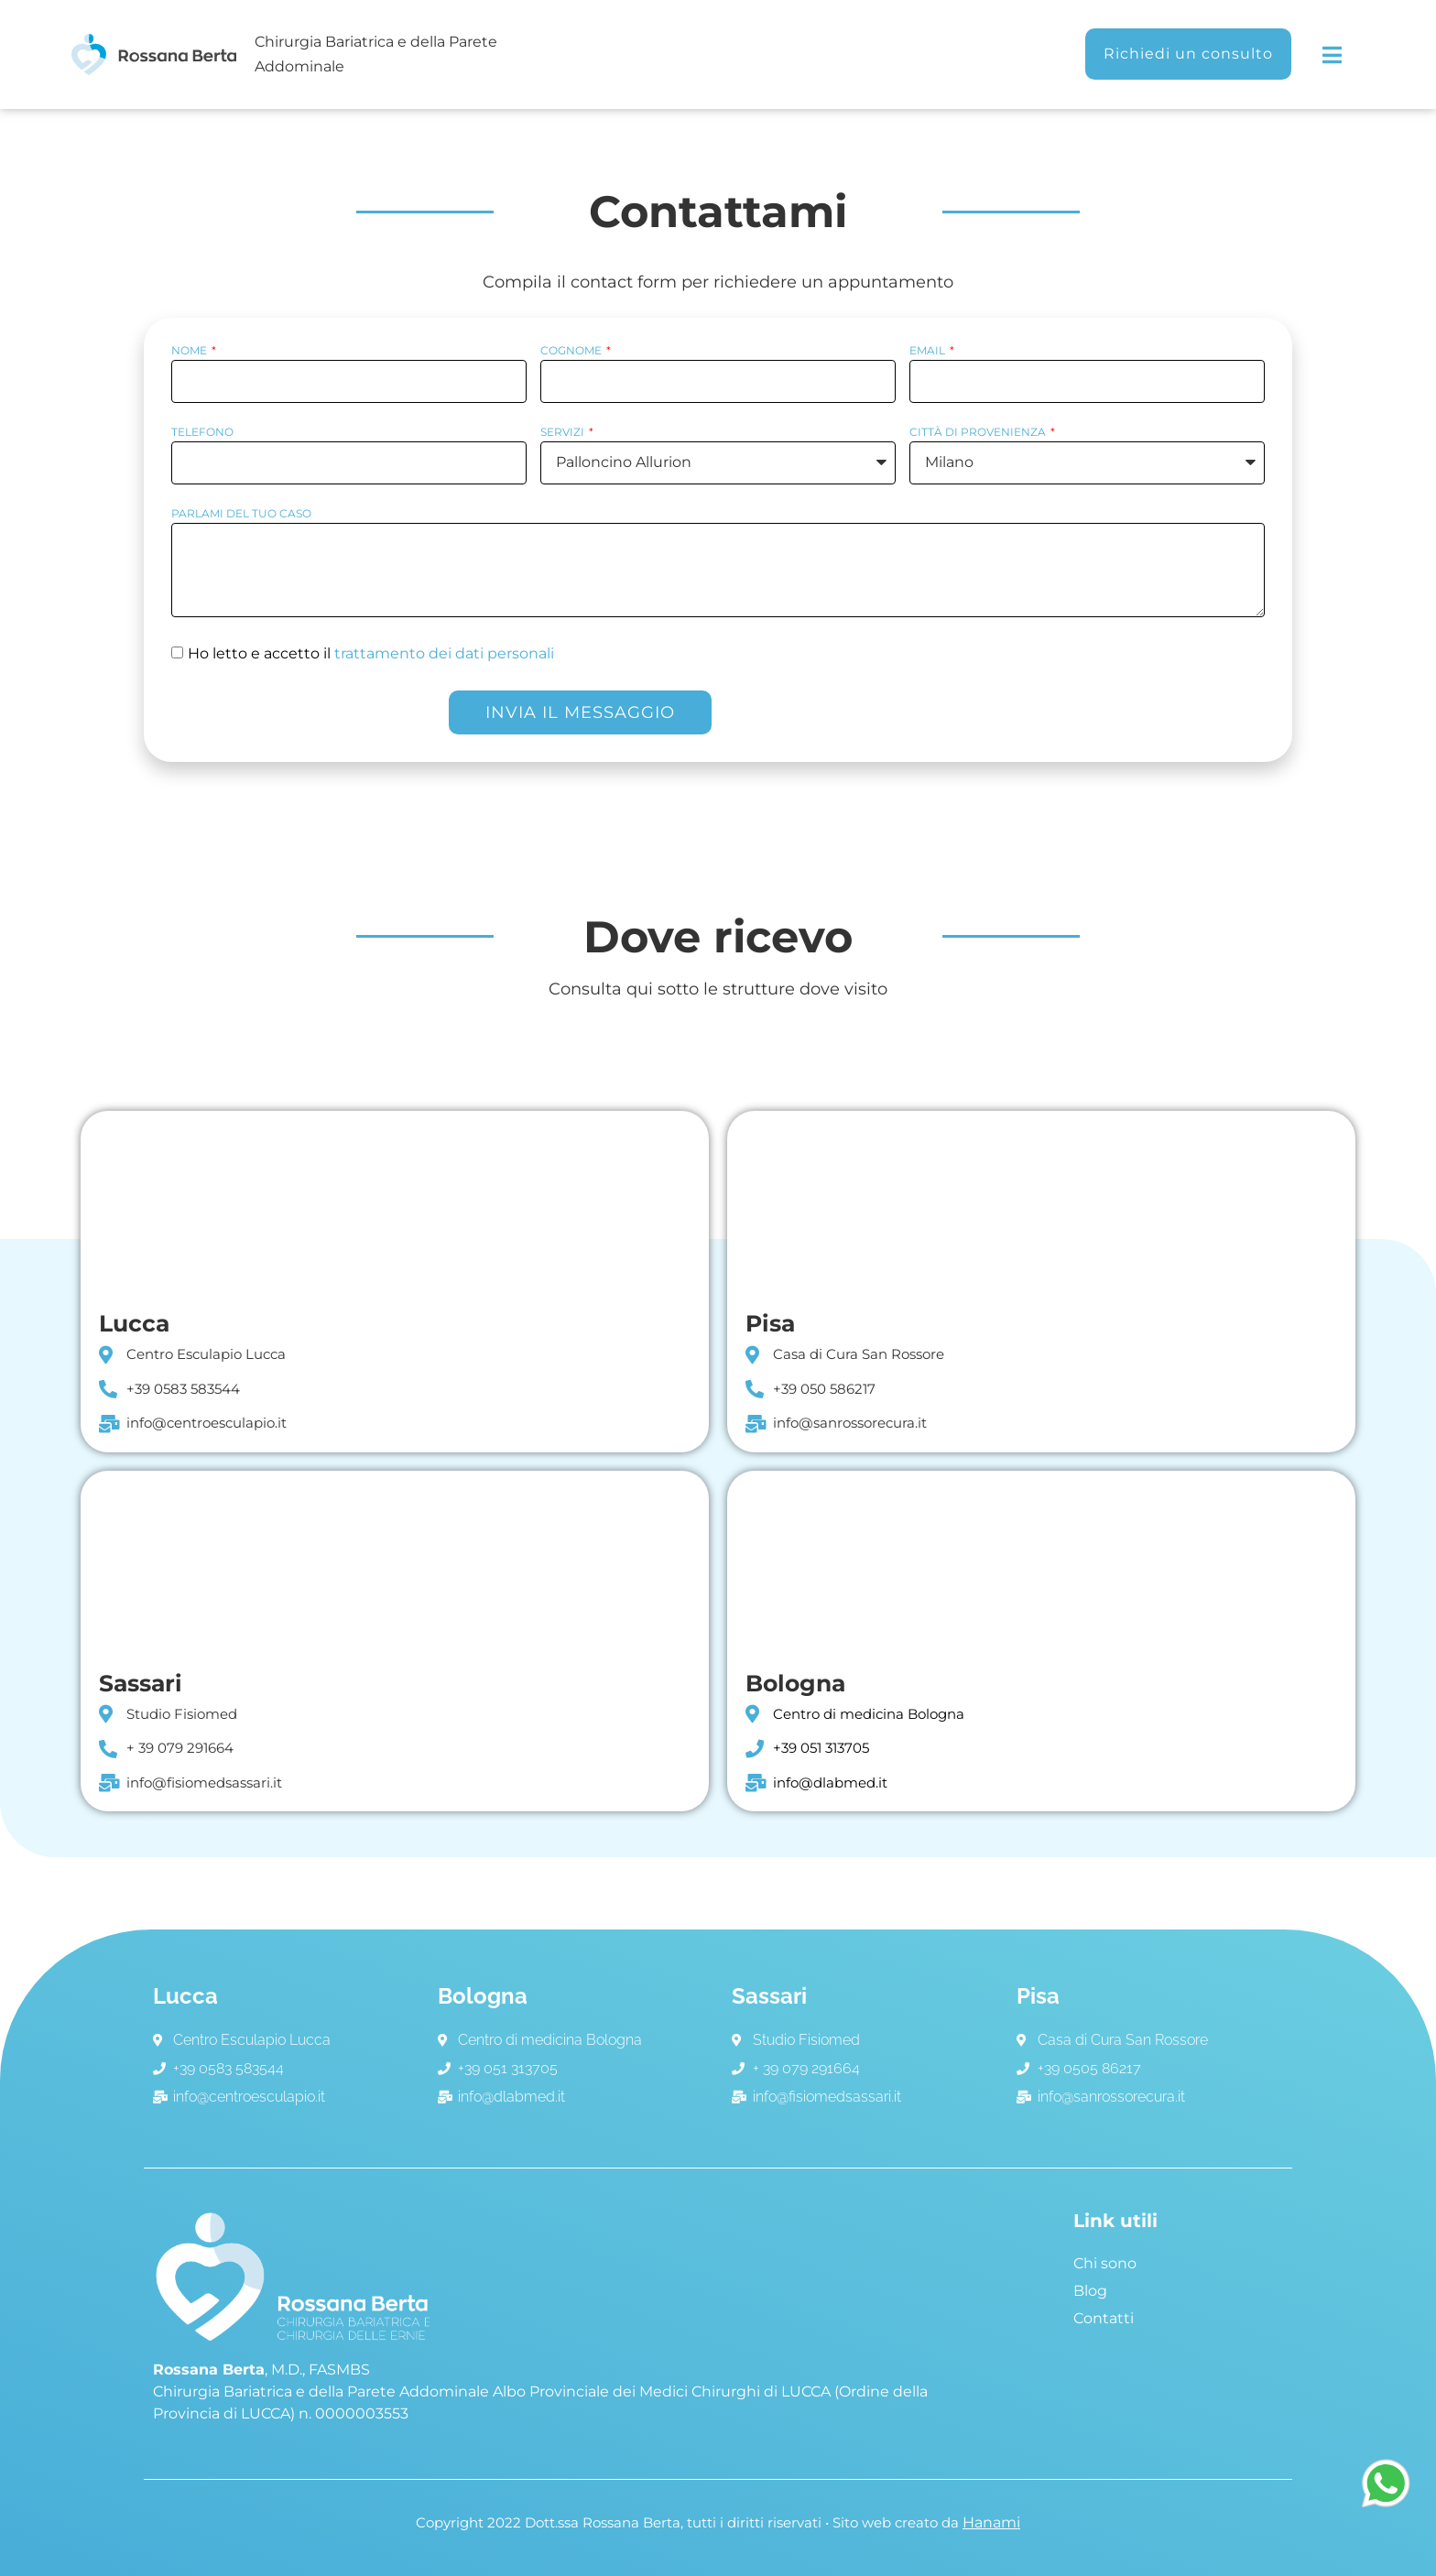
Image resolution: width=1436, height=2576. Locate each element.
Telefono (202, 433)
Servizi (563, 433)
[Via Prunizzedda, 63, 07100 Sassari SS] (395, 1562)
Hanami (991, 2522)
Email (928, 351)
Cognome (572, 351)
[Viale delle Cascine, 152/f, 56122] (1041, 1202)
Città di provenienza (979, 433)
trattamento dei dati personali (444, 653)
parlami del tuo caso (241, 514)
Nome (190, 351)
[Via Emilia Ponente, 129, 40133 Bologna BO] (1041, 1562)
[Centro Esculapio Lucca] (395, 1202)
